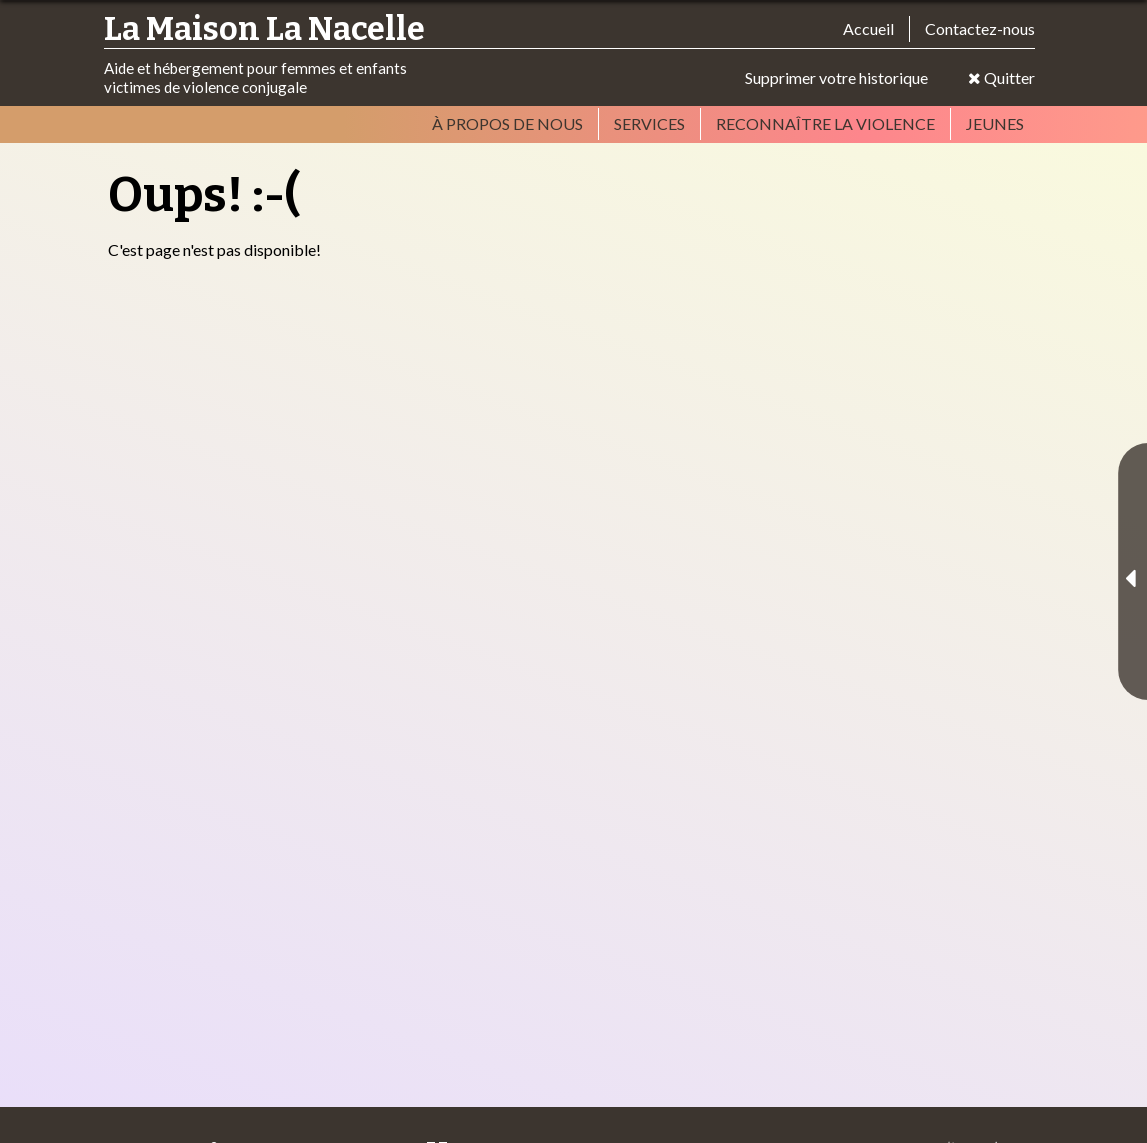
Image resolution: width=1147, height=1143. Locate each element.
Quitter (1001, 77)
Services (649, 123)
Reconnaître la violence (825, 123)
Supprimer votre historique (836, 77)
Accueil (868, 28)
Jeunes (995, 123)
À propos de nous (507, 123)
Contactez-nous (980, 28)
